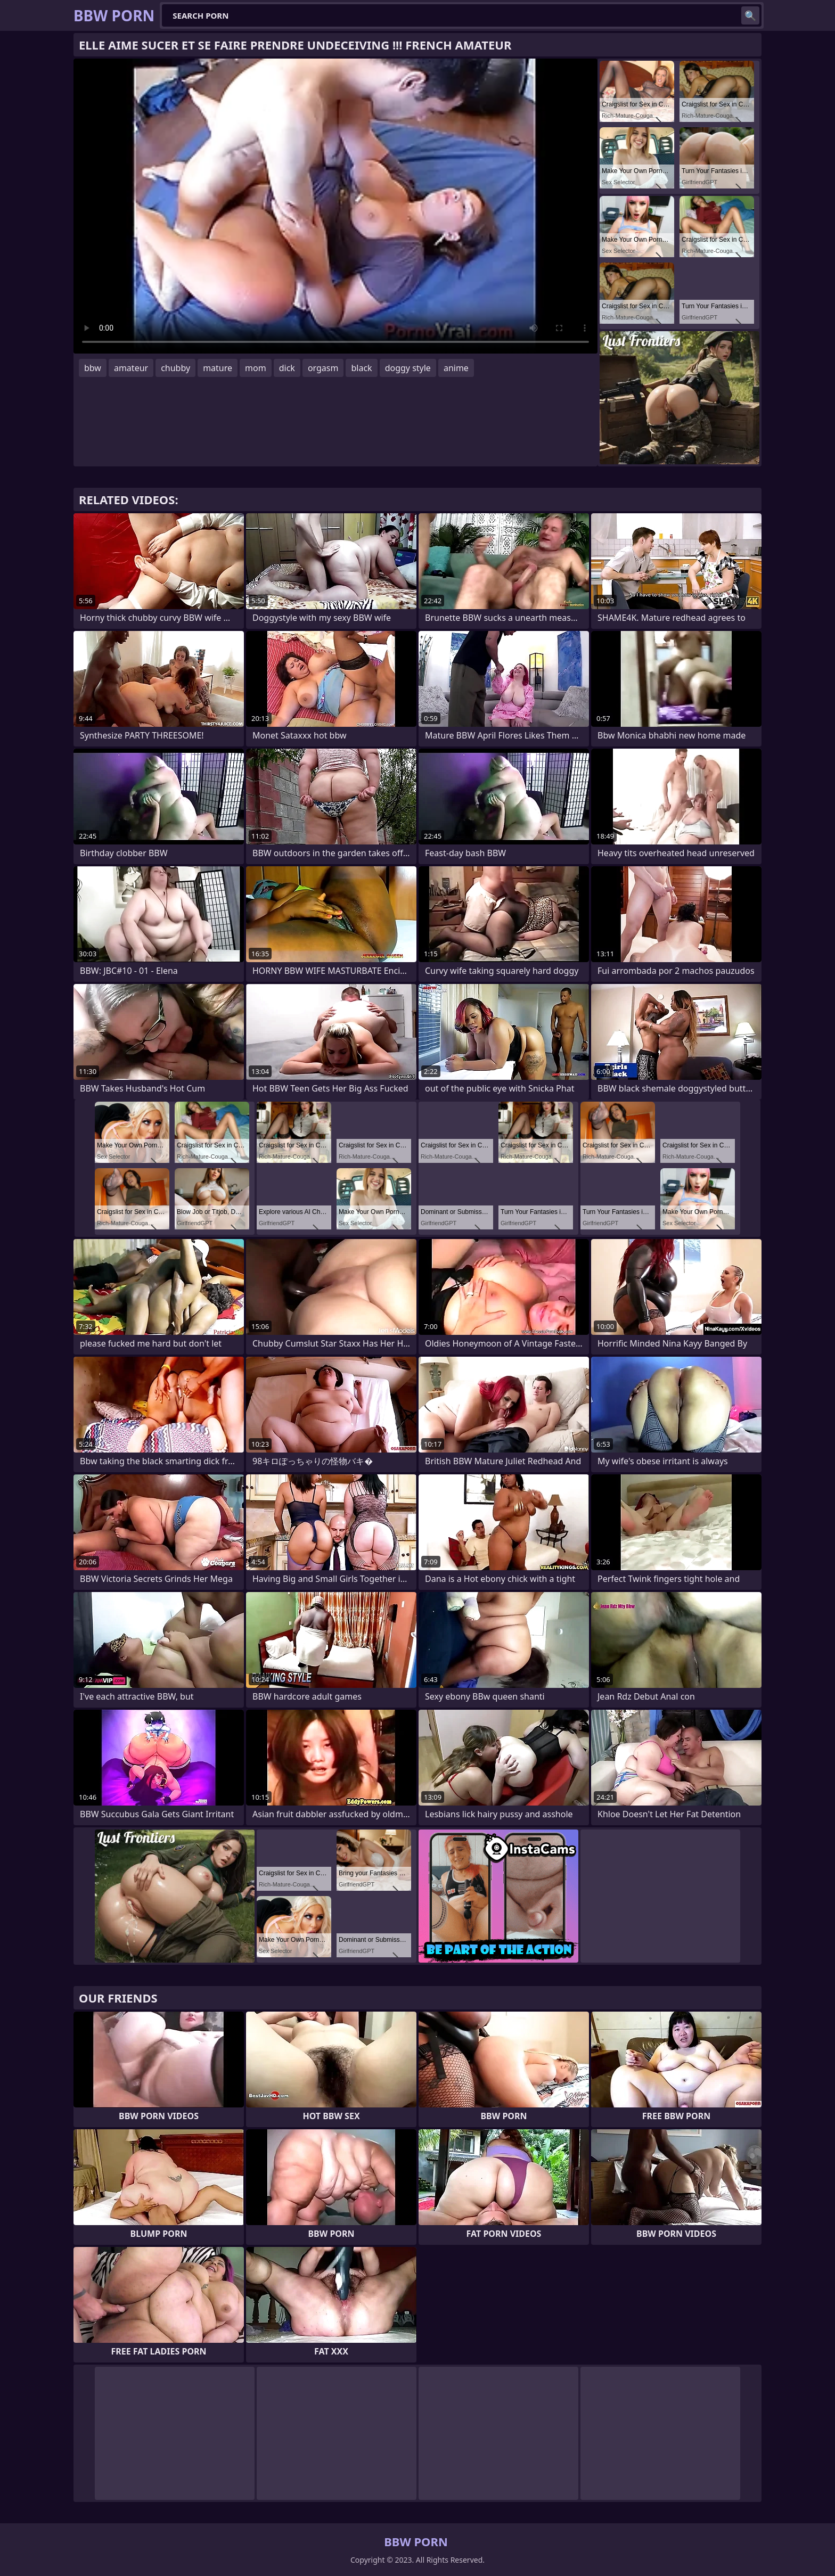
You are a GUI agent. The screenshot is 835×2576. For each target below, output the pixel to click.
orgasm (323, 368)
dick (287, 368)
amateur (131, 368)
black (361, 368)
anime (456, 368)
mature (217, 368)
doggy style (408, 368)
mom (255, 368)
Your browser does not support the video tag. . (335, 206)
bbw (92, 368)
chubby (175, 368)
